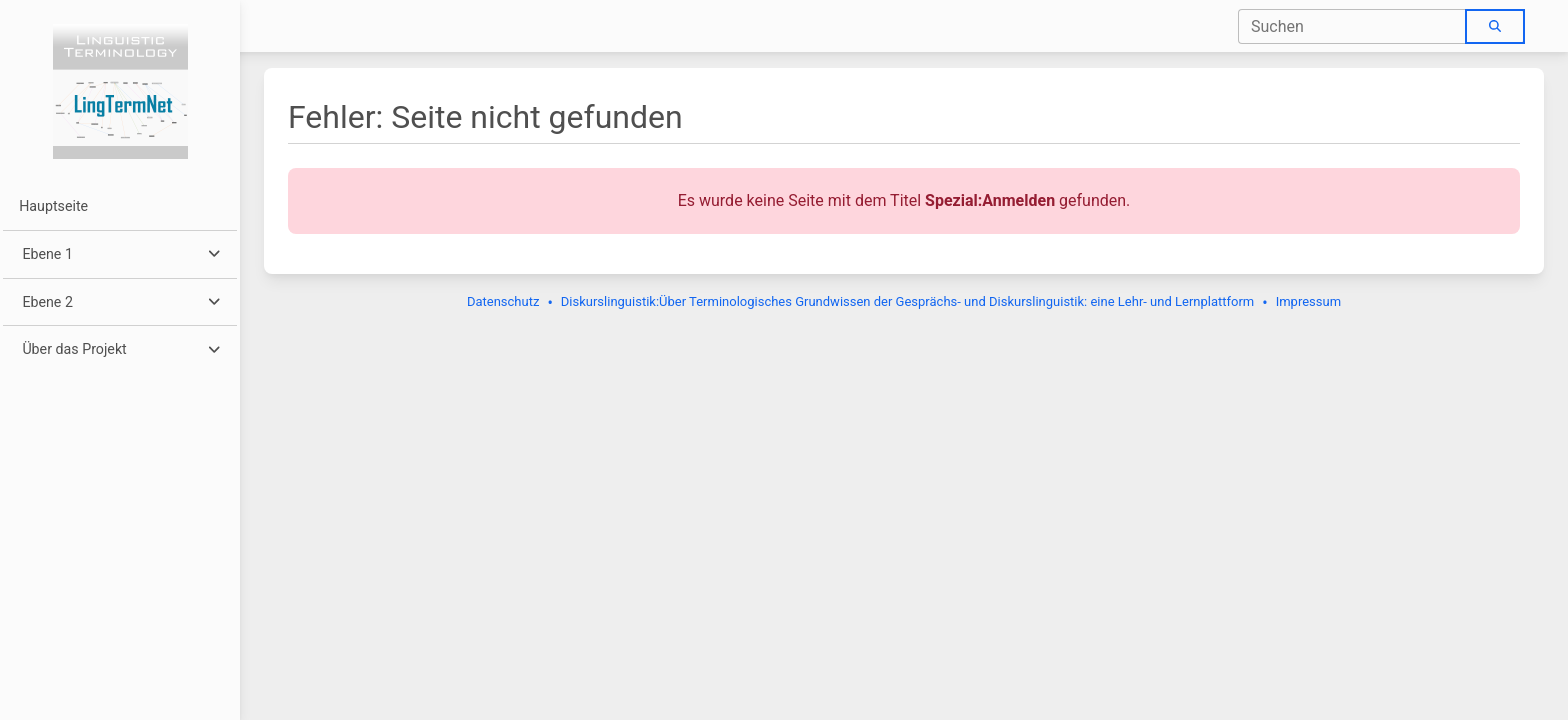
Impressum (1308, 301)
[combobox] (1352, 26)
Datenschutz (503, 301)
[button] (119, 254)
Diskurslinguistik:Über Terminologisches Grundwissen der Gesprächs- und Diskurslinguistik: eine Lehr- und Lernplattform (907, 301)
